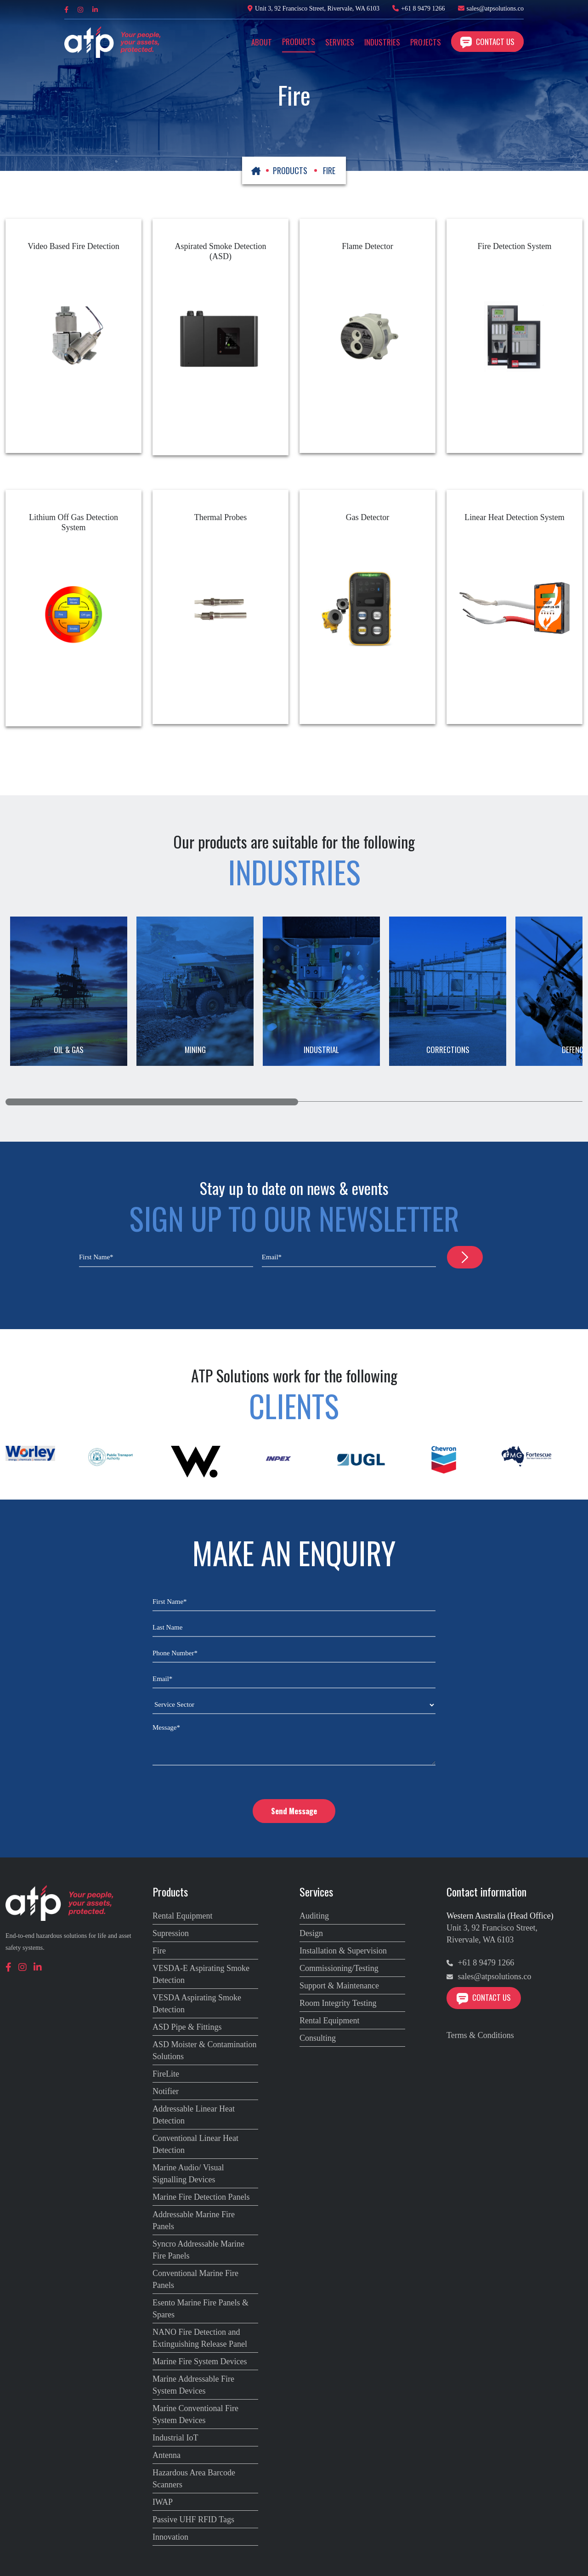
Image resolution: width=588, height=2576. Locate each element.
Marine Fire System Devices (200, 2361)
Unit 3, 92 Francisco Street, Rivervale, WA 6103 (313, 8)
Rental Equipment (182, 1915)
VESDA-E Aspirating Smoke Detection (201, 1974)
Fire (159, 1950)
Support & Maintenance (339, 1985)
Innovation (170, 2537)
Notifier (166, 2091)
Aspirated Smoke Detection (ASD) (220, 251)
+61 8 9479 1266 (423, 8)
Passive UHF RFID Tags (193, 2519)
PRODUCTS (290, 170)
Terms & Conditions (480, 2035)
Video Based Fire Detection (73, 246)
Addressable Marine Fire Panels (194, 2220)
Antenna (167, 2455)
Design (311, 1933)
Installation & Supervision (343, 1950)
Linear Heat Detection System (514, 517)
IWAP (163, 2502)
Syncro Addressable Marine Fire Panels (198, 2249)
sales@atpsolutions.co (495, 8)
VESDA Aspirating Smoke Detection (197, 2003)
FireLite (166, 2073)
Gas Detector (367, 517)
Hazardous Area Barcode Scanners (194, 2478)
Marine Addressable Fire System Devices (193, 2384)
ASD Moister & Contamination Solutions (205, 2050)
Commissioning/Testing (339, 1968)
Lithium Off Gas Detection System (73, 522)
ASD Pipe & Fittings (187, 2027)
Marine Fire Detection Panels (201, 2197)
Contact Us (487, 41)
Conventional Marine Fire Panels (195, 2279)
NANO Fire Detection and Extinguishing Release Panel (200, 2338)
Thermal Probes (220, 517)
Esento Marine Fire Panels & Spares (201, 2308)
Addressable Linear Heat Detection (194, 2114)
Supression (171, 1933)
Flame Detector (367, 246)
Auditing (314, 1915)
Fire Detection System (515, 246)
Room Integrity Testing (338, 2003)
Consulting (318, 2038)
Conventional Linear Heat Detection (195, 2144)
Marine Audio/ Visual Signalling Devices (188, 2173)
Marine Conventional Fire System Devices (195, 2414)
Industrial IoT (175, 2437)
